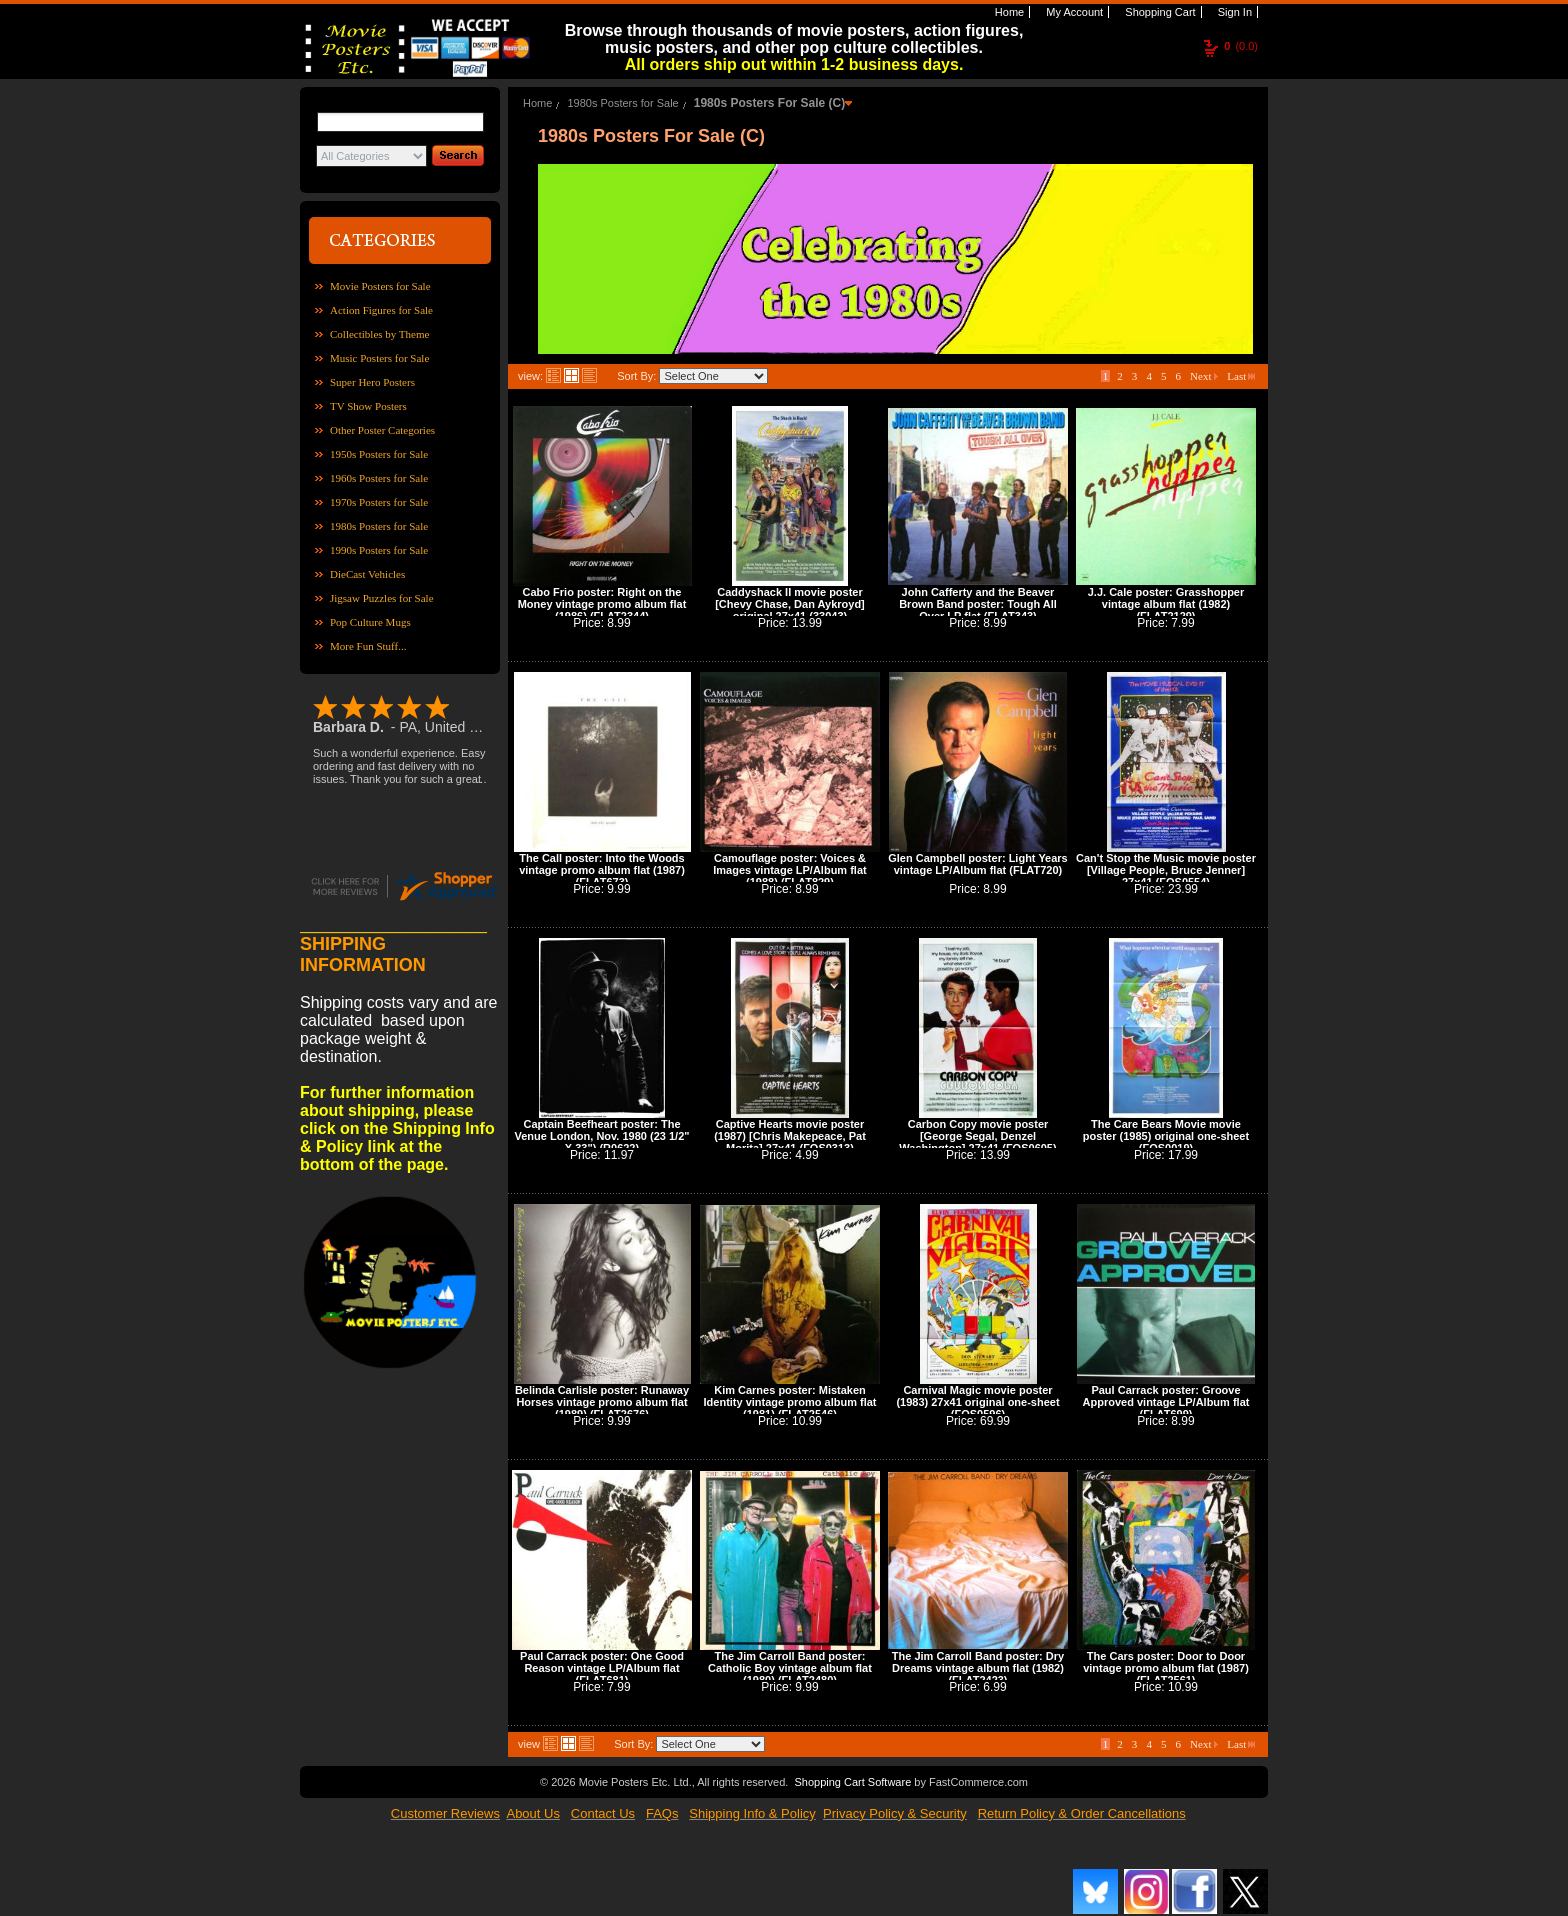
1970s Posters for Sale (379, 502)
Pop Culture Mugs (370, 622)
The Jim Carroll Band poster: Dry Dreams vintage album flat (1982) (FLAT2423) (978, 1668)
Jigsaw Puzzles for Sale (382, 598)
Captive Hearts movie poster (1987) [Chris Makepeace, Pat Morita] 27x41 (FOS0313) (790, 1136)
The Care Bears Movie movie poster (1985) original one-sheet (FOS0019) (1166, 1136)
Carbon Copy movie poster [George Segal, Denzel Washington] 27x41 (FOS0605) (977, 1136)
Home (1008, 12)
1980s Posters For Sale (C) (769, 103)
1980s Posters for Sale (379, 526)
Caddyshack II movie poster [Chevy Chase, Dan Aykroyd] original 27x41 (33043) (790, 604)
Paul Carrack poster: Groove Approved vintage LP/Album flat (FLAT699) (1166, 1402)
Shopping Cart (1158, 12)
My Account (1073, 12)
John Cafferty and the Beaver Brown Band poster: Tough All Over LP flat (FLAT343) (978, 604)
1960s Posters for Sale (379, 478)
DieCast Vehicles (367, 574)
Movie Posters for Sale (380, 286)
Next (1204, 376)
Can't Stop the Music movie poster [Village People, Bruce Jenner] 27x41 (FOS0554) (1166, 870)
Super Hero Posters (372, 382)
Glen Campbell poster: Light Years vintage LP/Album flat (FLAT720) (978, 864)
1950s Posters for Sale (379, 454)
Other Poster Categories (382, 430)
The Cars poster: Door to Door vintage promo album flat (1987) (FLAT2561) (1166, 1668)
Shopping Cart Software (852, 1782)
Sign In (1233, 12)
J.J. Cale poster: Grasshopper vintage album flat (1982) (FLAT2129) (1166, 604)
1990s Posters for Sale (379, 550)
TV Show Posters (368, 406)
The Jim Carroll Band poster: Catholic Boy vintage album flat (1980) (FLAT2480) (790, 1668)
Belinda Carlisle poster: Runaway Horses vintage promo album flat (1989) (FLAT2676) (602, 1402)
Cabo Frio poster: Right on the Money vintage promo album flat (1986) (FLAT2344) (602, 604)
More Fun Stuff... (368, 646)
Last (1241, 376)
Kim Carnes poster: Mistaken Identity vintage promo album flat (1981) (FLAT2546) (790, 1402)
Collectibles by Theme (379, 334)
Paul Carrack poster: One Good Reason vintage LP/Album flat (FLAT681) (602, 1668)
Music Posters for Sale (379, 358)
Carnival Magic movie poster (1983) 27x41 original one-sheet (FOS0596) (977, 1402)
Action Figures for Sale (381, 310)
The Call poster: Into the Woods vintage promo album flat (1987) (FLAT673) (602, 870)
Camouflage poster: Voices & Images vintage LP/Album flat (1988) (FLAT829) (789, 870)
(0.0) (1241, 46)
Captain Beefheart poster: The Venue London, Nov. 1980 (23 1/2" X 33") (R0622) (602, 1136)
